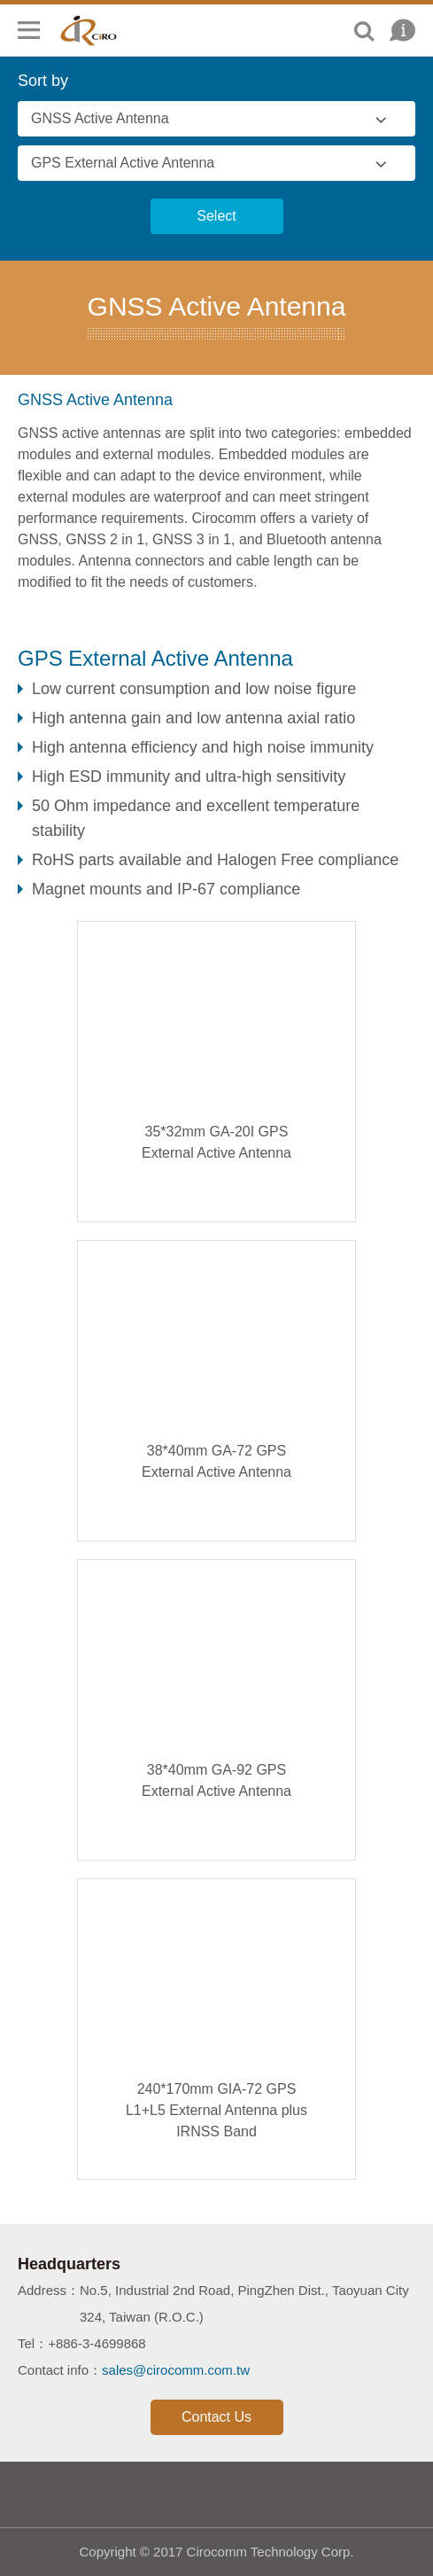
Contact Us (216, 2416)
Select (216, 215)
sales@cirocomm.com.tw (176, 2369)
